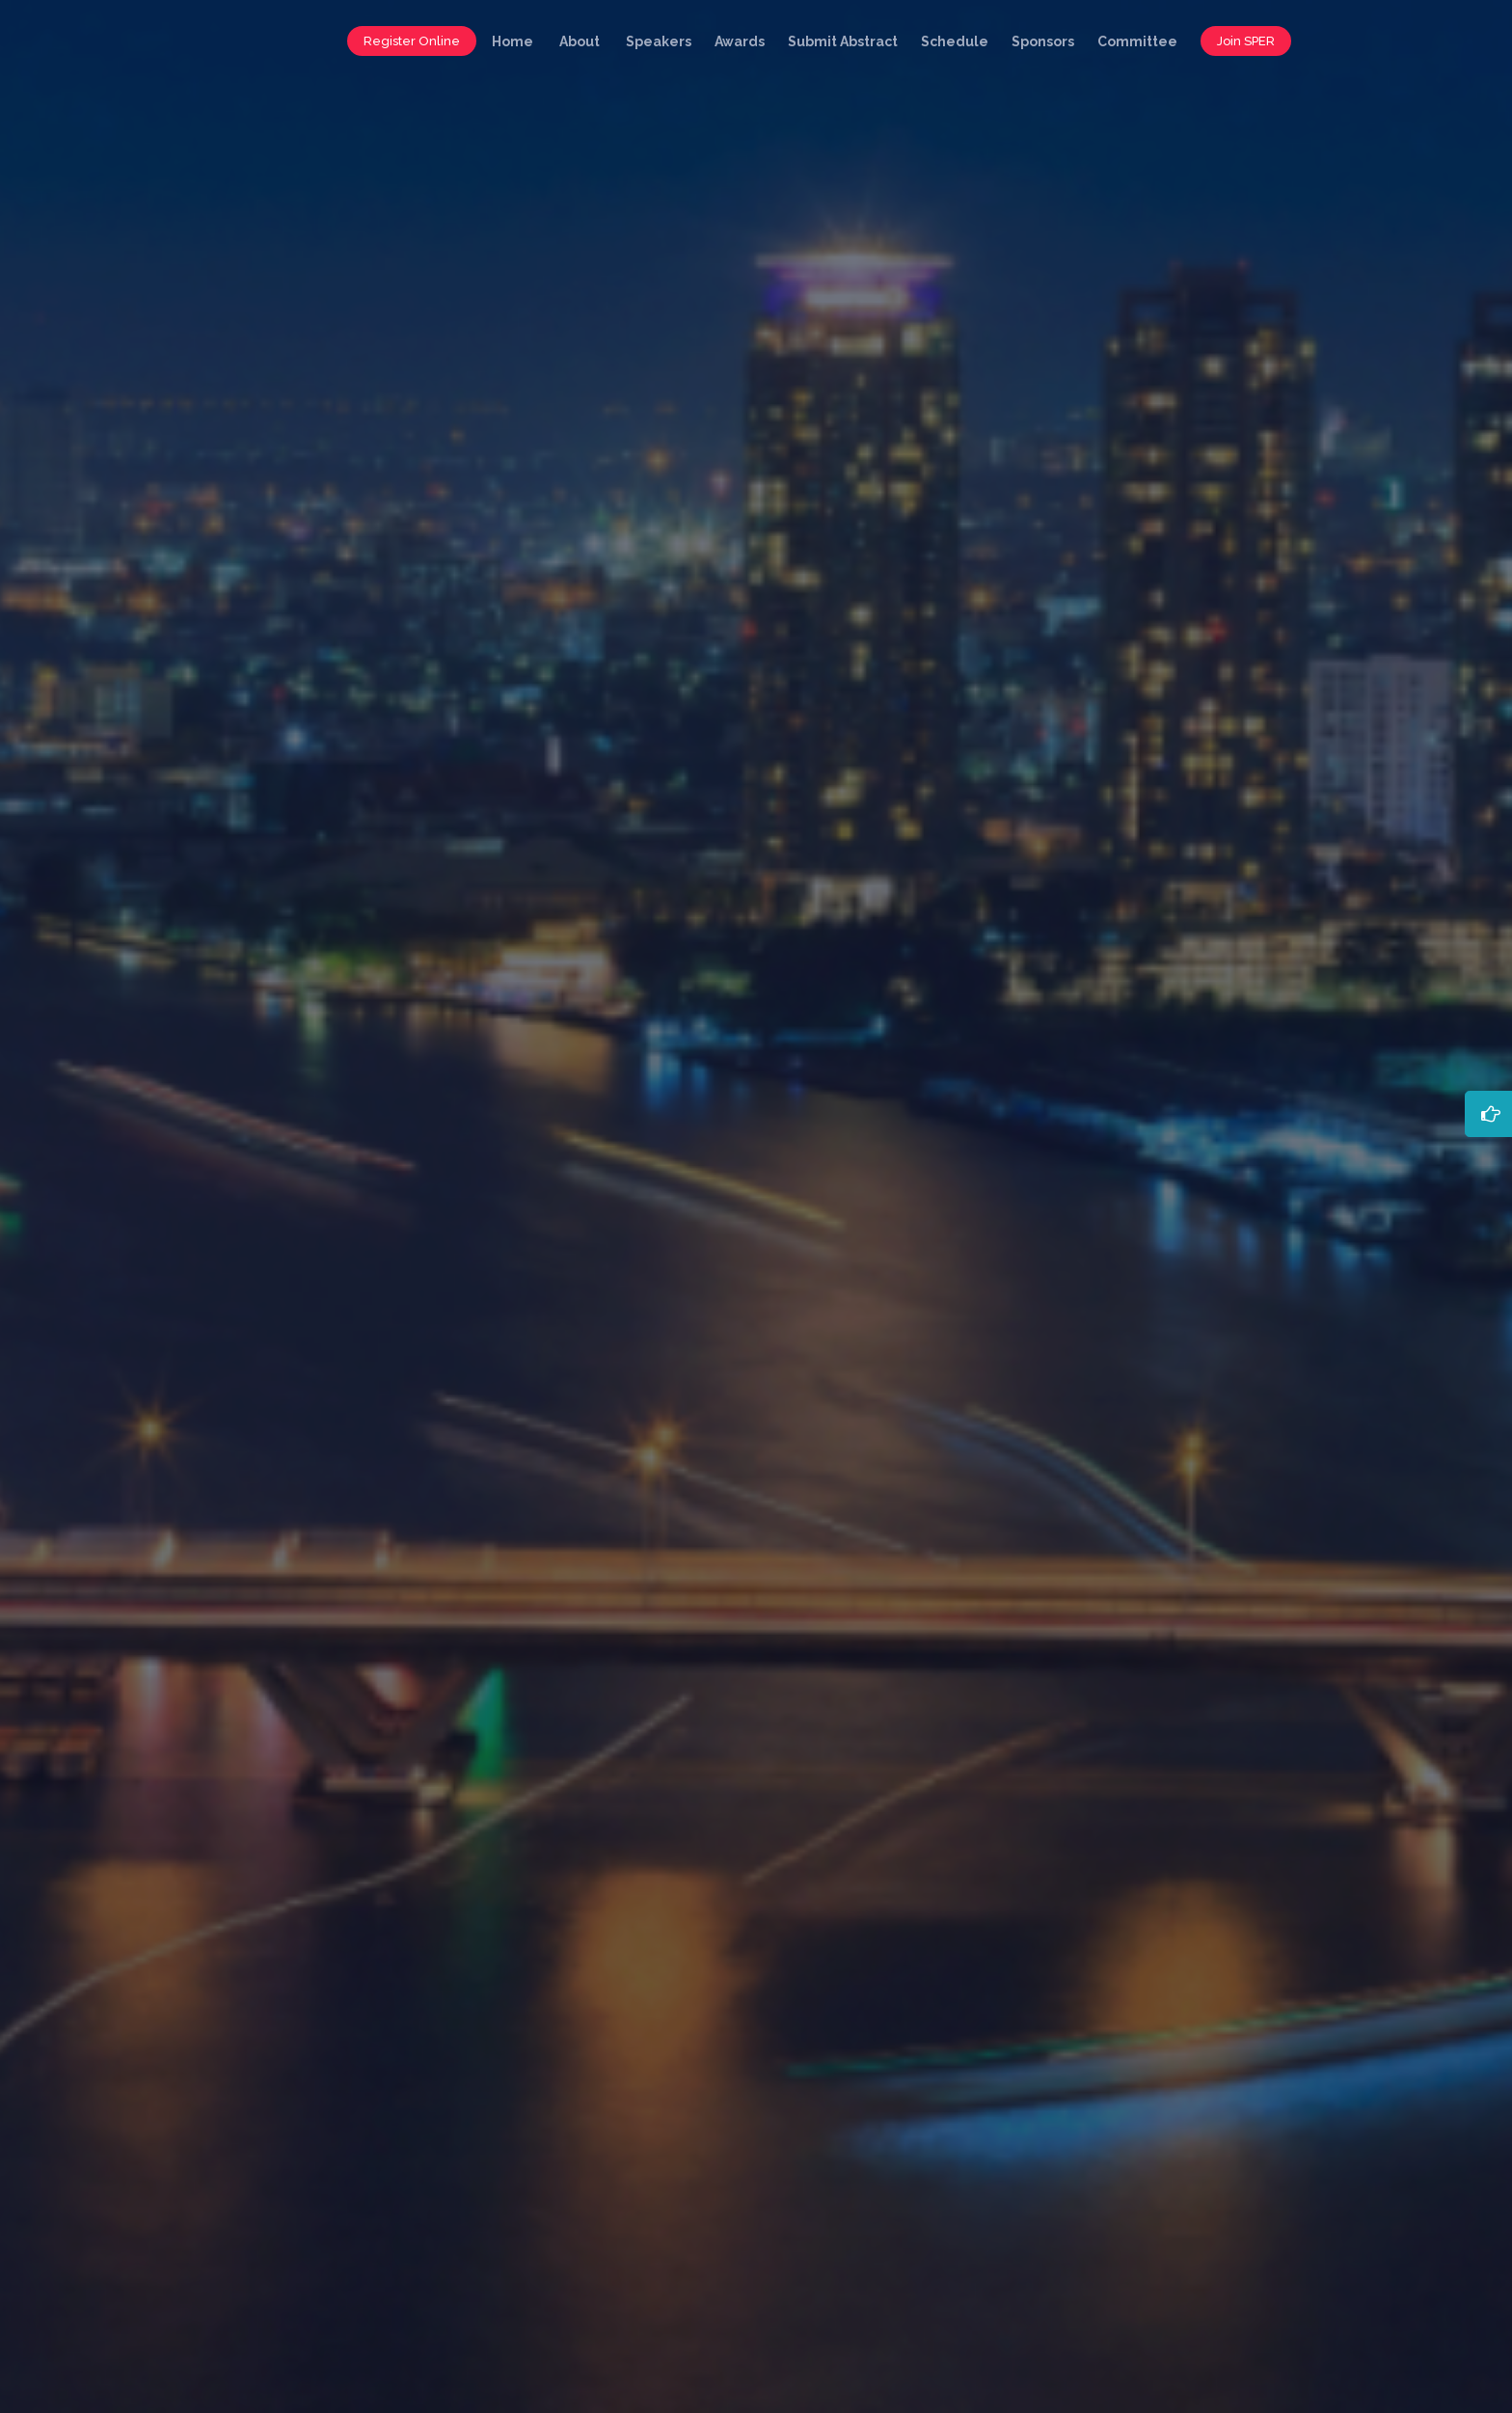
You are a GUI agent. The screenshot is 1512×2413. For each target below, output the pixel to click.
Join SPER (1246, 41)
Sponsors (1043, 41)
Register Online (412, 41)
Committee (1137, 41)
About (579, 41)
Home (512, 41)
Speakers (658, 41)
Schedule (954, 41)
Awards (740, 41)
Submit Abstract (843, 41)
